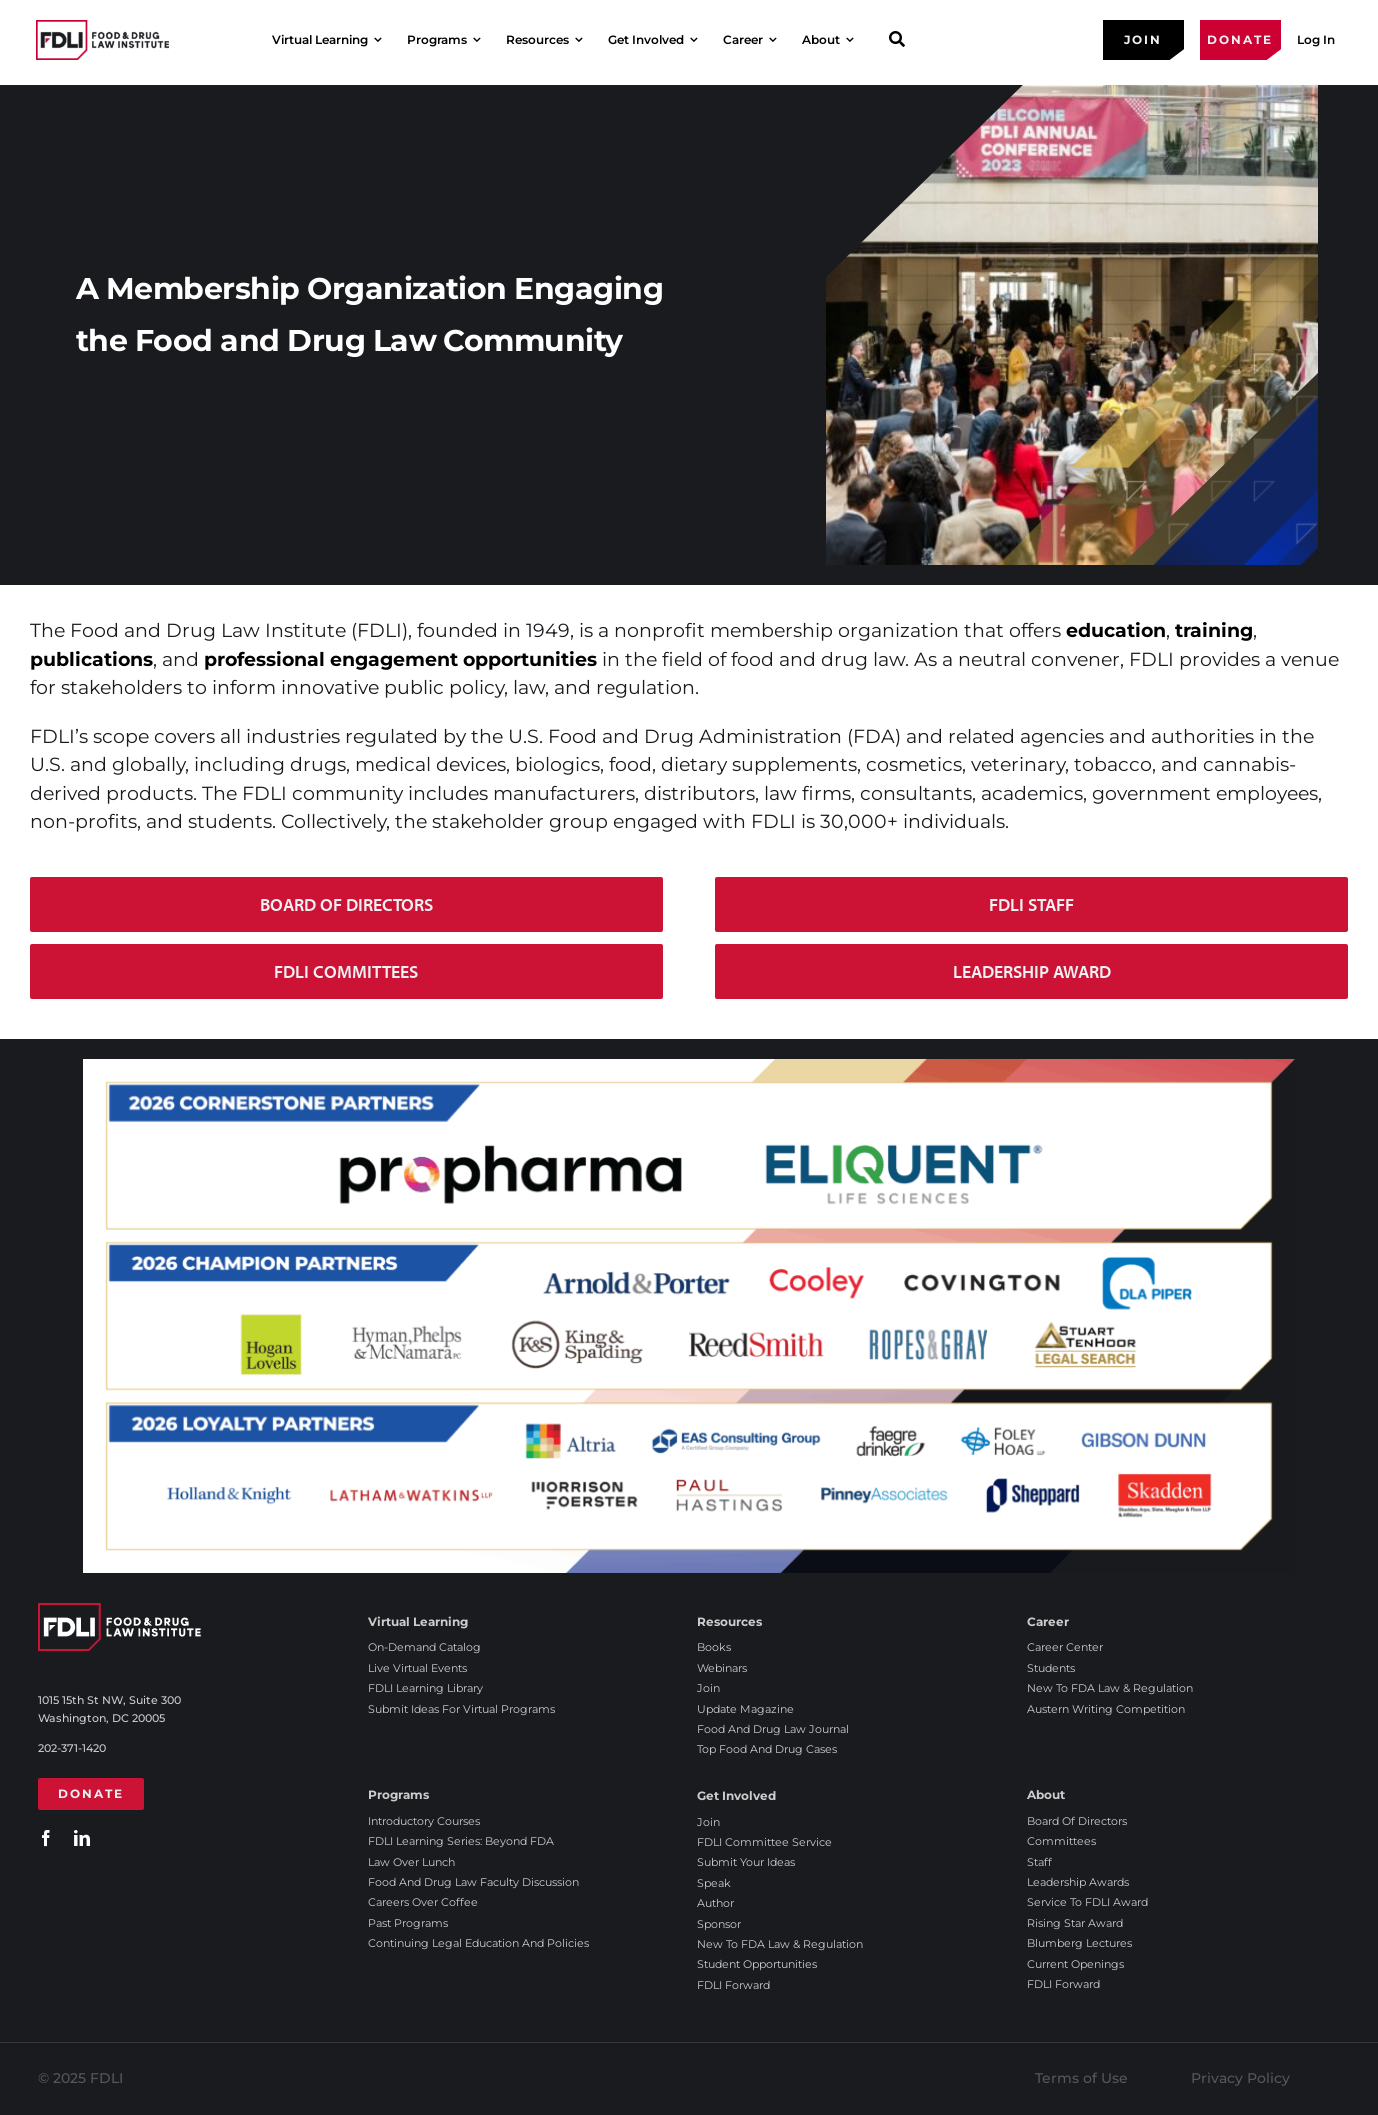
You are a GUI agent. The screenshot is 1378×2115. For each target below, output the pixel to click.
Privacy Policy (1240, 2078)
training (1214, 630)
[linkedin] (82, 1838)
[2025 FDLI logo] (102, 39)
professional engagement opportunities (400, 659)
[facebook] (46, 1838)
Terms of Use (1081, 2078)
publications (91, 659)
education (1116, 630)
